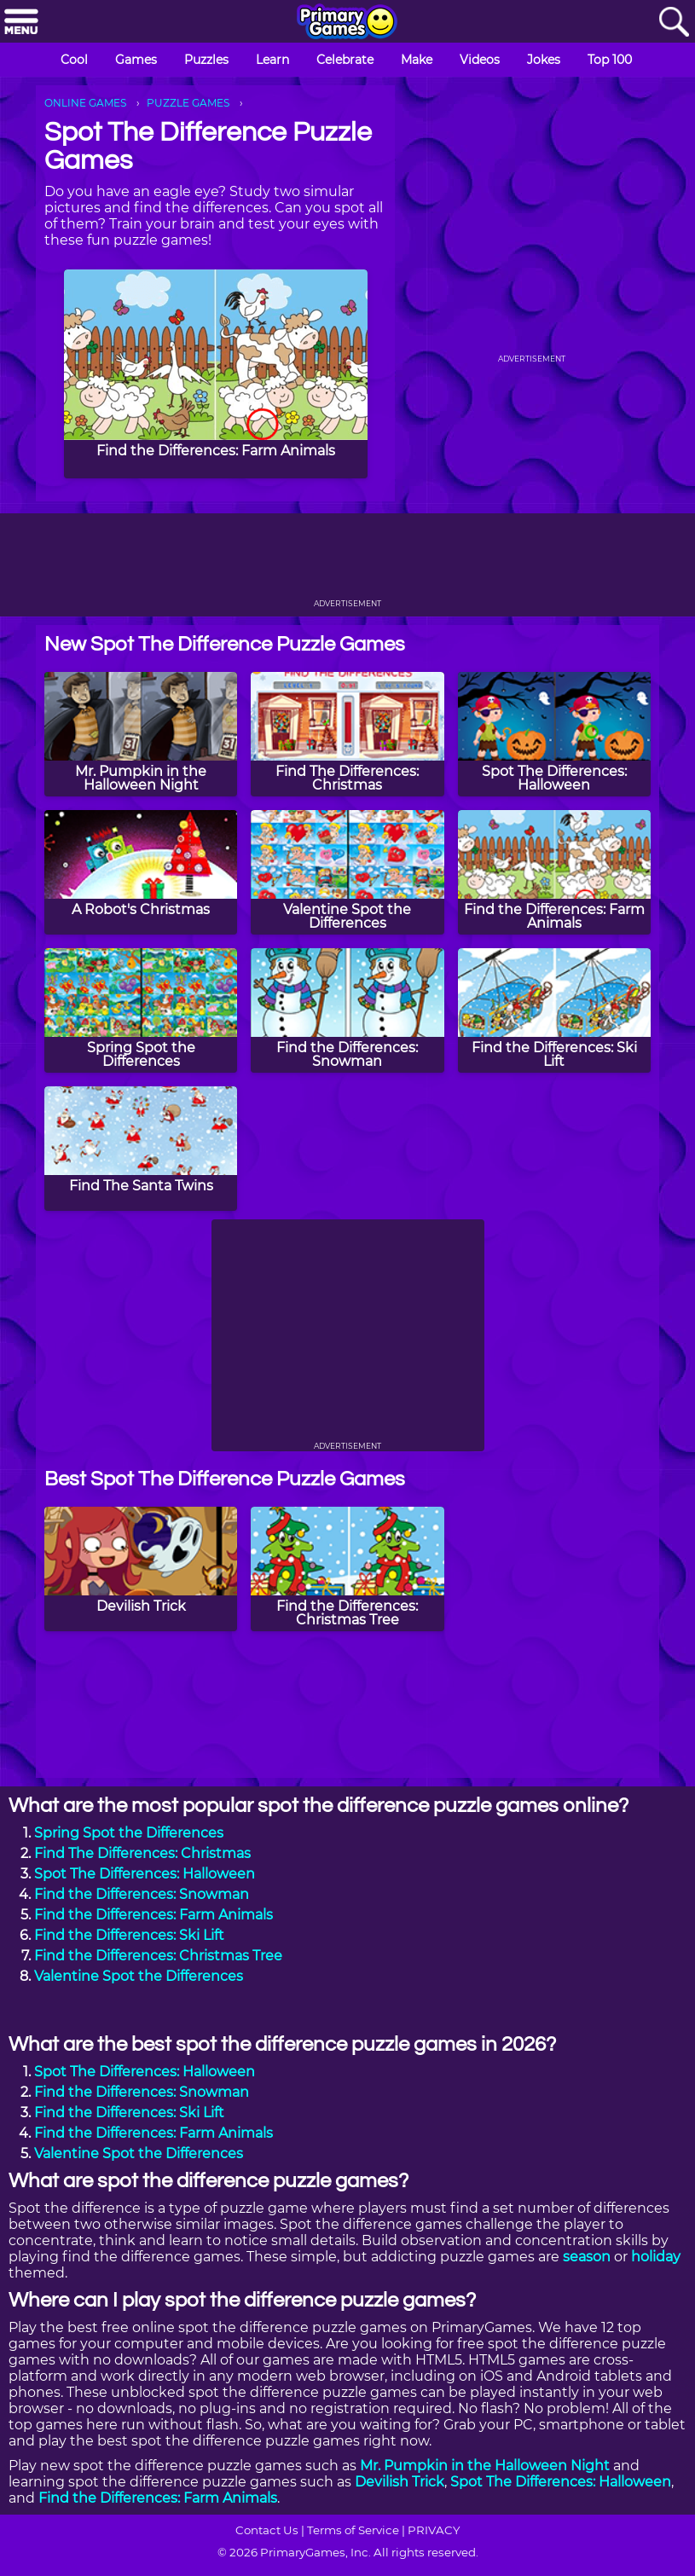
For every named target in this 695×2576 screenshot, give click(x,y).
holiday (656, 2257)
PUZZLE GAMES (188, 102)
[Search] (674, 22)
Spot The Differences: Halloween (144, 1874)
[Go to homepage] (347, 23)
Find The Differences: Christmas (142, 1853)
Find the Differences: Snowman (141, 1894)
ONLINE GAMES (85, 102)
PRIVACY (434, 2530)
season (587, 2257)
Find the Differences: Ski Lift (129, 1935)
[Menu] (21, 22)
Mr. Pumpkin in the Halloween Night (485, 2465)
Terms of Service (353, 2530)
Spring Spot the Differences (128, 1833)
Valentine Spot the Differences (138, 1976)
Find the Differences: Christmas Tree (158, 1956)
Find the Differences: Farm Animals (153, 1915)
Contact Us (266, 2530)
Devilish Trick (399, 2482)
